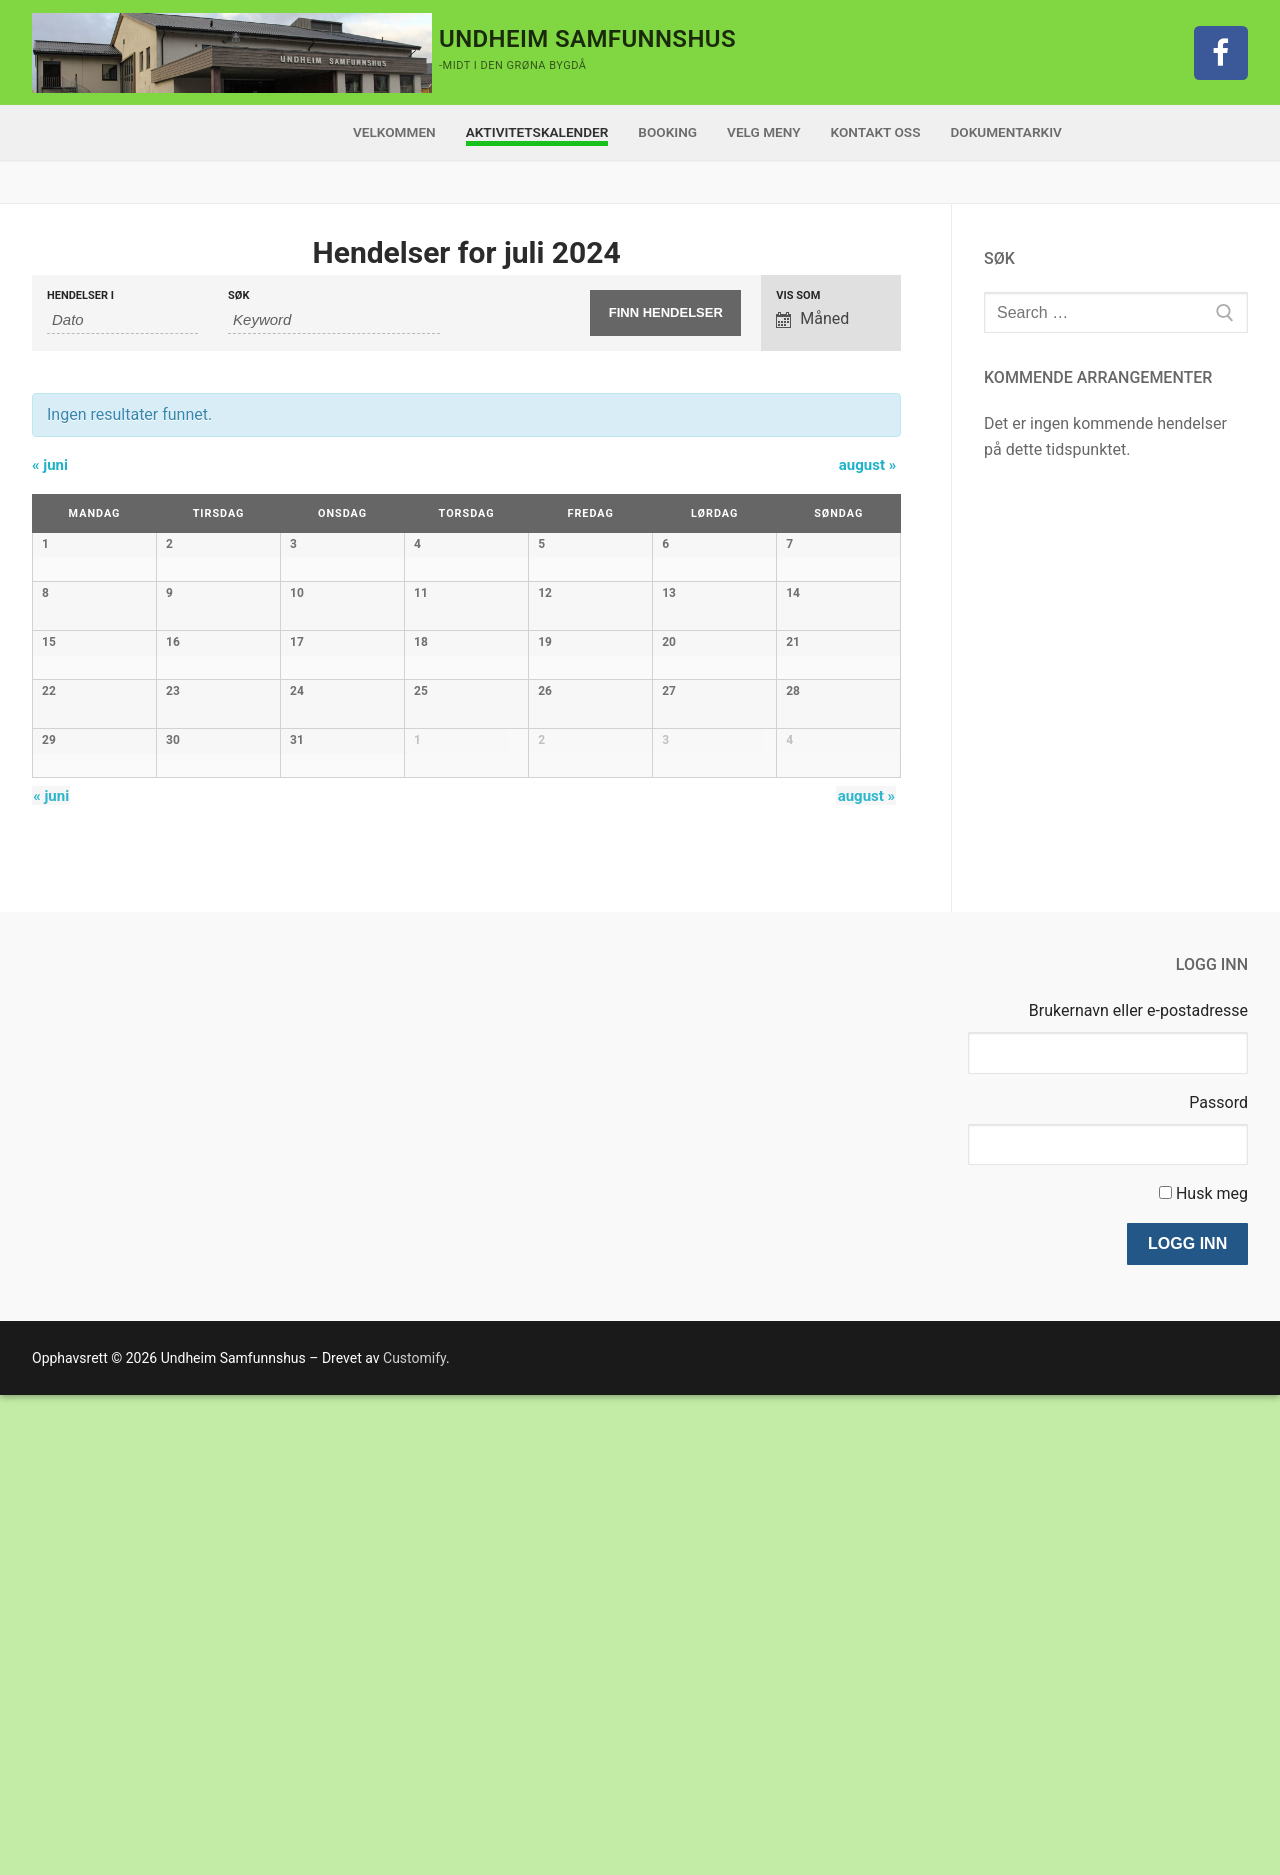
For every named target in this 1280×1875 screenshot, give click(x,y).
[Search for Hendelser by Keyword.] (333, 320)
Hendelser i (80, 295)
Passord (1218, 1582)
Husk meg (1212, 1673)
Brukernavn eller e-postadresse (1138, 1490)
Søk (238, 295)
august (867, 465)
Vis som (798, 295)
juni (50, 465)
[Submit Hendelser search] (665, 313)
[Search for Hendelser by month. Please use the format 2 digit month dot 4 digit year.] (122, 320)
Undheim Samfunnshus (587, 39)
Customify (414, 1838)
